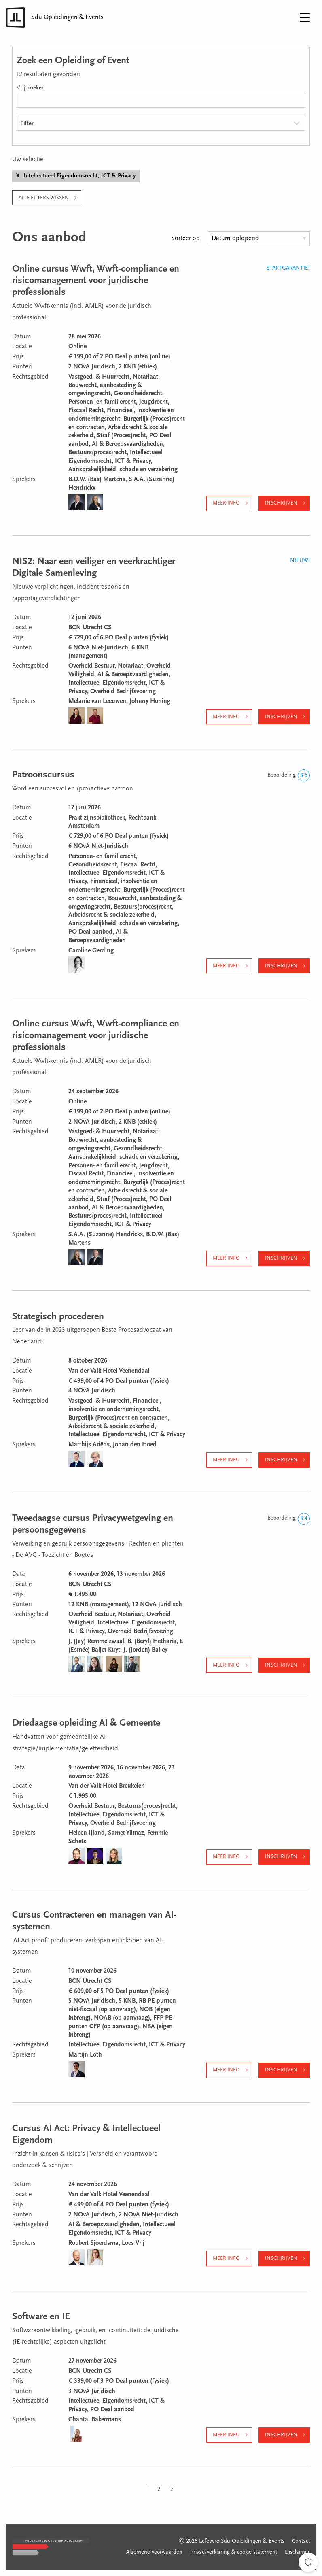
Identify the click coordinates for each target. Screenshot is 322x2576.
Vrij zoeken (31, 88)
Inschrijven (281, 503)
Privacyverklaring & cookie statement (233, 2552)
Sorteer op (185, 238)
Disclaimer (297, 2552)
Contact (301, 2541)
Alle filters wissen (44, 197)
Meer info (226, 503)
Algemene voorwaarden (154, 2552)
